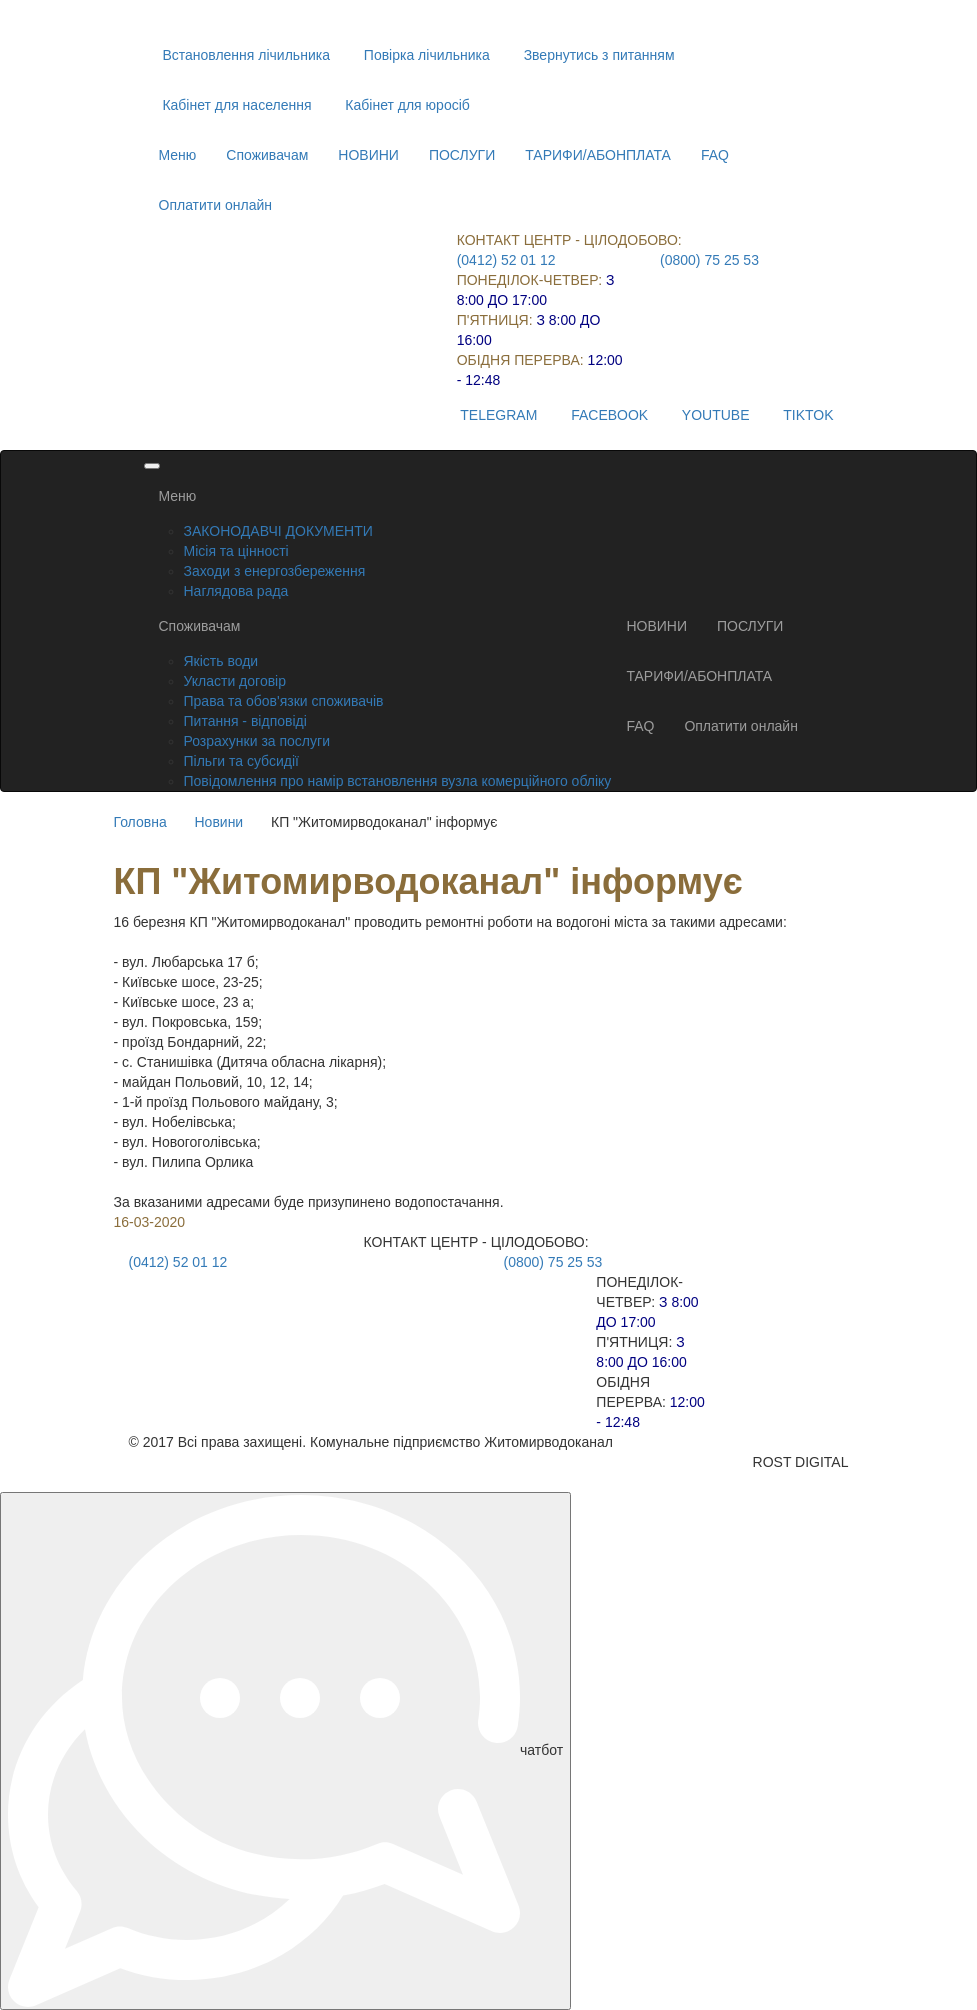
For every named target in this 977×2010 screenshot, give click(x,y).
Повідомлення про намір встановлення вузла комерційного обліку (398, 781)
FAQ (715, 155)
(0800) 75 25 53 (709, 260)
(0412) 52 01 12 (506, 260)
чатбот (285, 1751)
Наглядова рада (236, 591)
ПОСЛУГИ (462, 155)
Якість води (221, 661)
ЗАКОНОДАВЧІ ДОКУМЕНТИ (278, 531)
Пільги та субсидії (241, 761)
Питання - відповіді (245, 721)
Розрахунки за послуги (257, 741)
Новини (218, 822)
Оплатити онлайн (216, 205)
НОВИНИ (368, 155)
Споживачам (267, 155)
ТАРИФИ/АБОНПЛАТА (598, 155)
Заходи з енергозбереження (275, 571)
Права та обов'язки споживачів (284, 701)
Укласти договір (235, 681)
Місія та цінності (236, 551)
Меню (178, 155)
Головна (140, 822)
